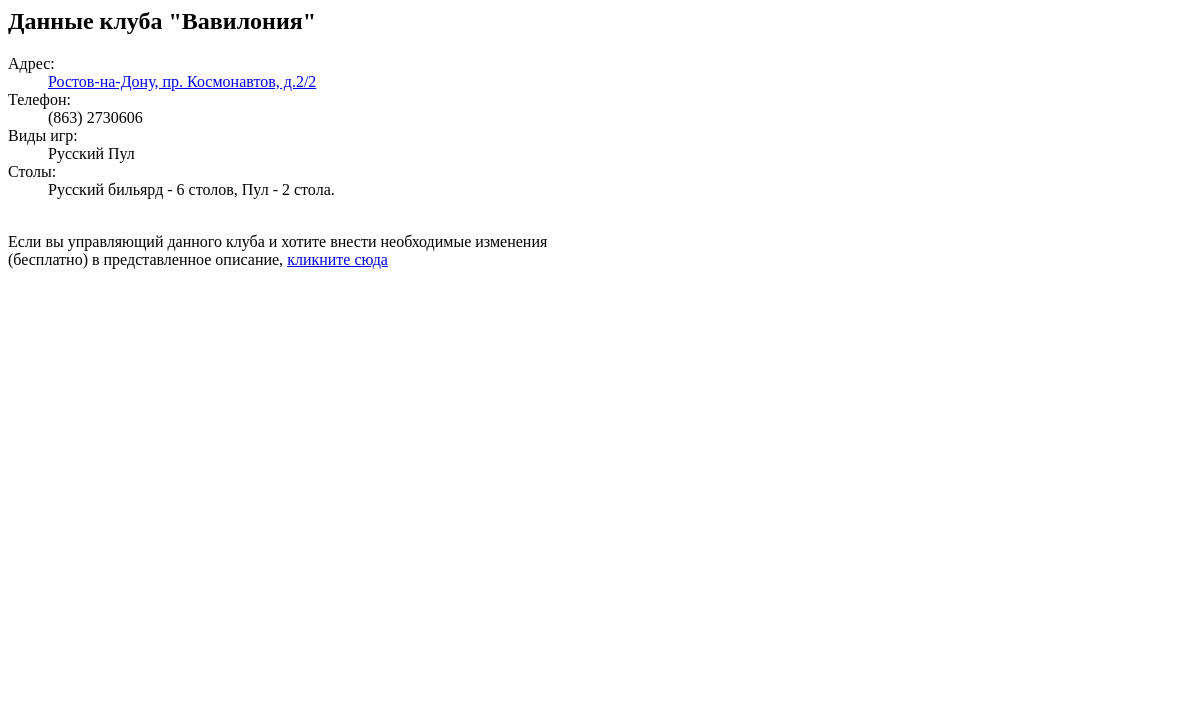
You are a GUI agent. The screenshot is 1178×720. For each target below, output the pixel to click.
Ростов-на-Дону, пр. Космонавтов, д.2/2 (182, 81)
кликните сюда (337, 259)
